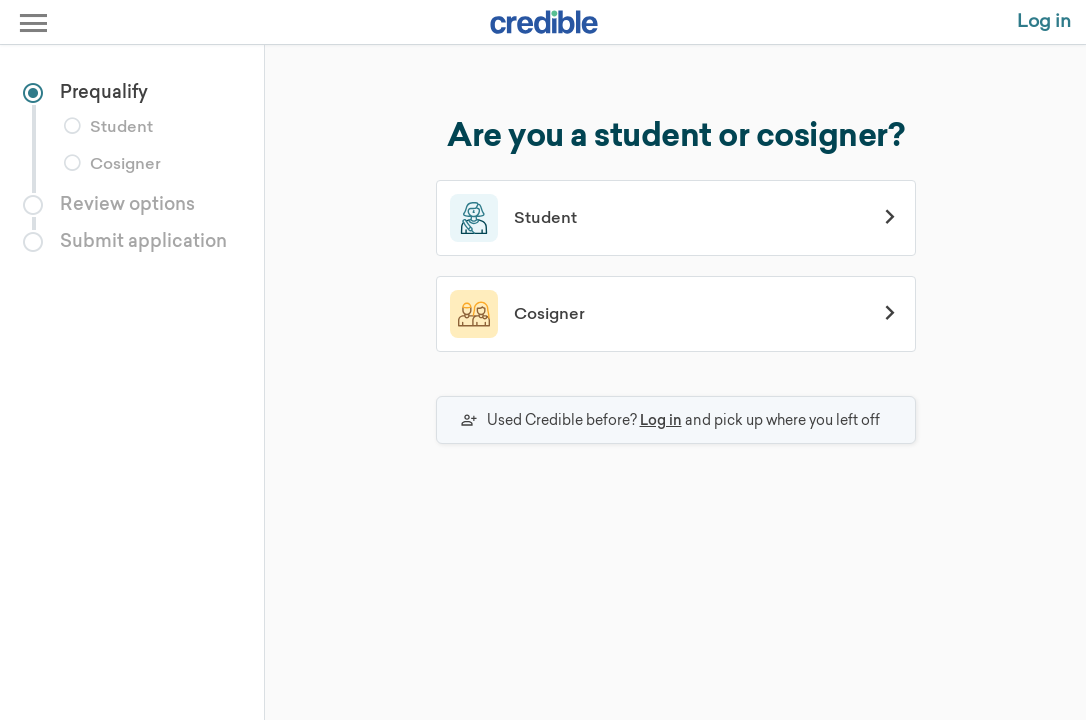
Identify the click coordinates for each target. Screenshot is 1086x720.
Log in (661, 420)
